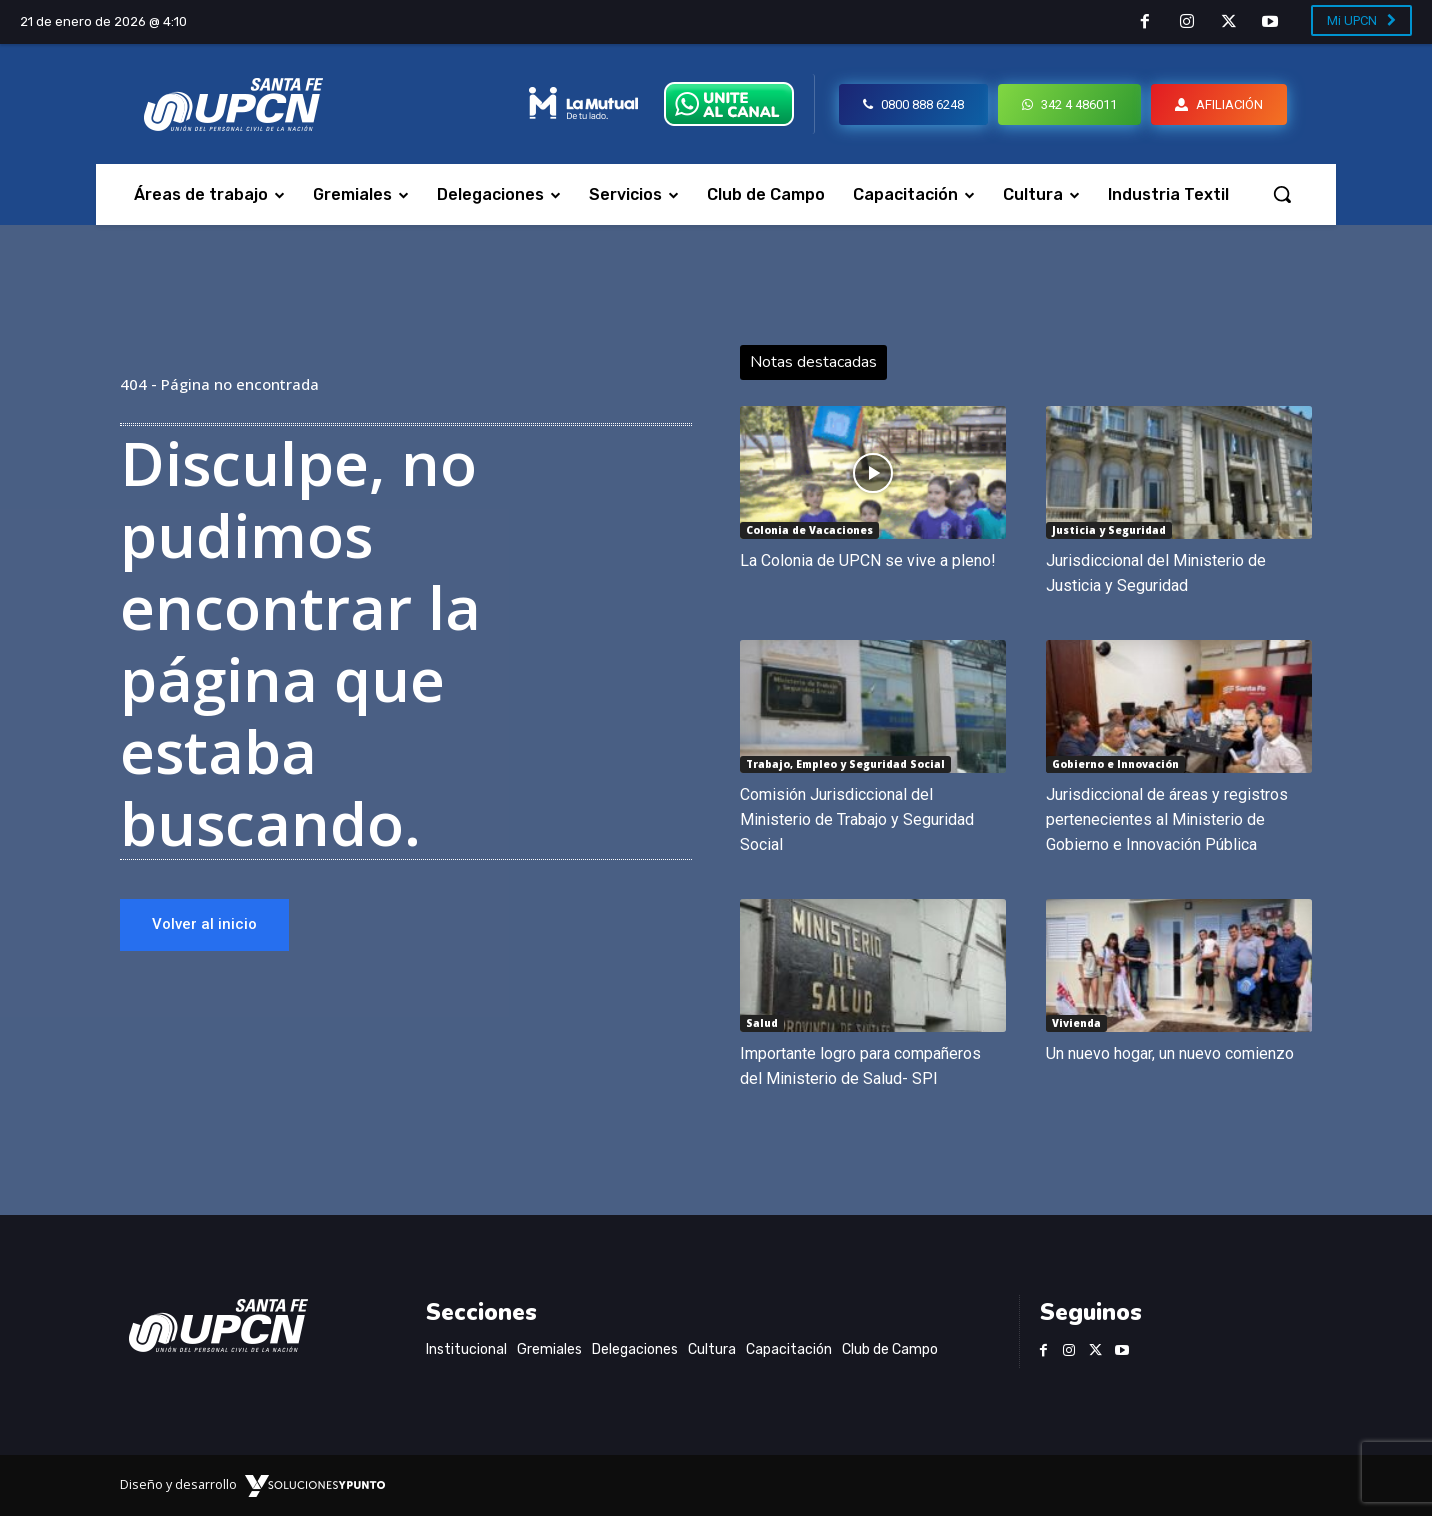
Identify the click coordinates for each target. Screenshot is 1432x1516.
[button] (1282, 194)
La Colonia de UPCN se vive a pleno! (868, 560)
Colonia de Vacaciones (809, 530)
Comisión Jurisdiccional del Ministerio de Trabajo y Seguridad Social (857, 819)
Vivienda (1076, 1023)
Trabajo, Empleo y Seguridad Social (845, 764)
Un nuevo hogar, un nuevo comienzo (1170, 1053)
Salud (762, 1023)
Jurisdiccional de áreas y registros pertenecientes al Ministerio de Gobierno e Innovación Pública (1167, 819)
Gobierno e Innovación (1115, 764)
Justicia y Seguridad (1109, 530)
